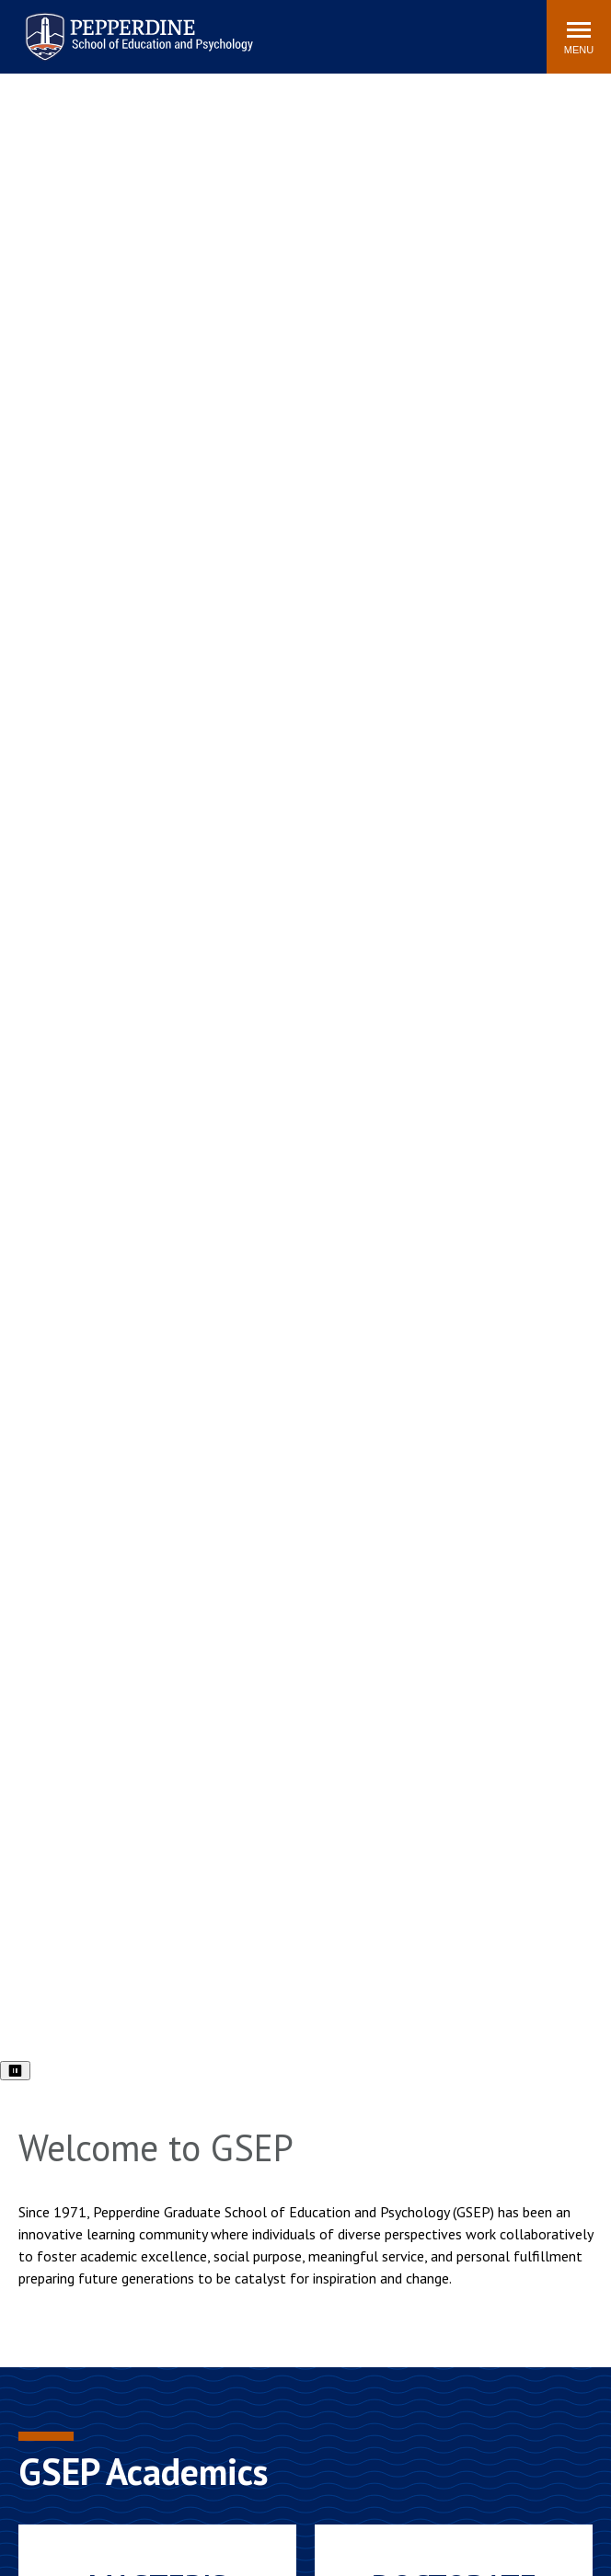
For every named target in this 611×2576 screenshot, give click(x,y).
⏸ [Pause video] (15, 2071)
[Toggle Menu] (579, 37)
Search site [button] (282, 27)
